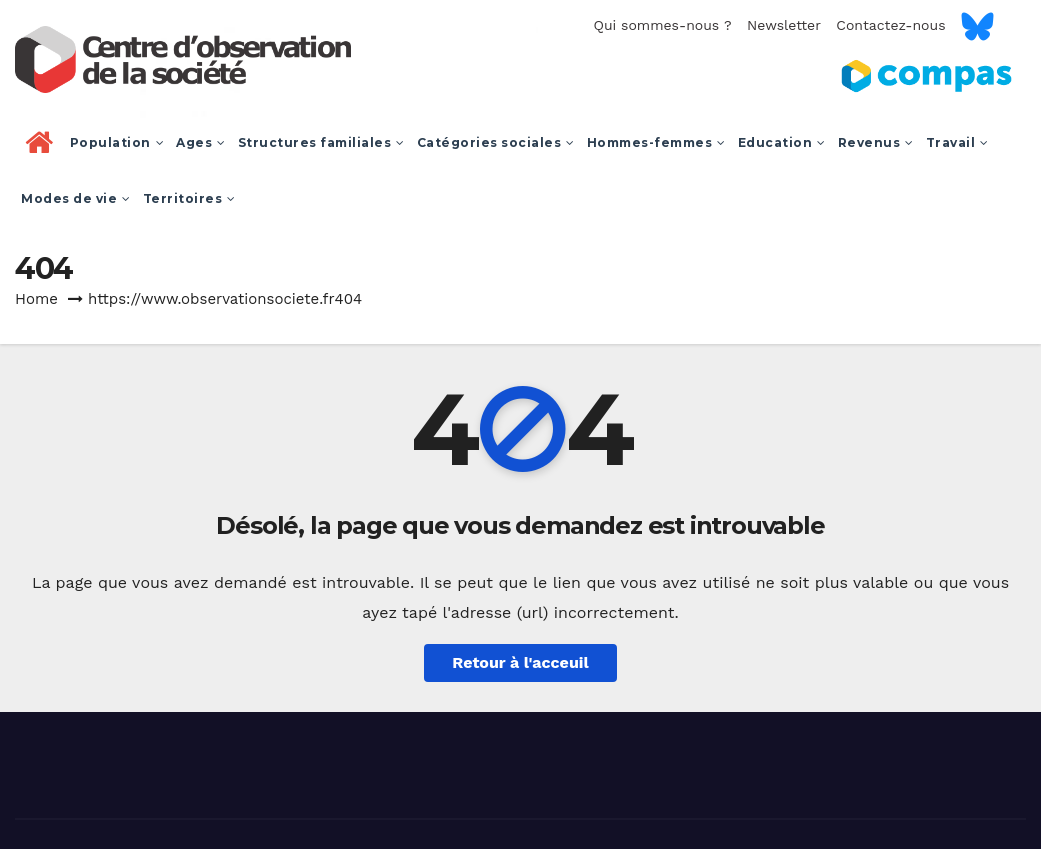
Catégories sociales (496, 142)
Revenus (876, 142)
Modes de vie (76, 198)
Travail (957, 142)
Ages (201, 142)
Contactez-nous (890, 25)
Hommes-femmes (656, 142)
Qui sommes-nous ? (662, 25)
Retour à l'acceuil (520, 662)
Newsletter (784, 25)
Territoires (189, 198)
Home (36, 299)
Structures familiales (321, 142)
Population (117, 142)
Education (782, 142)
